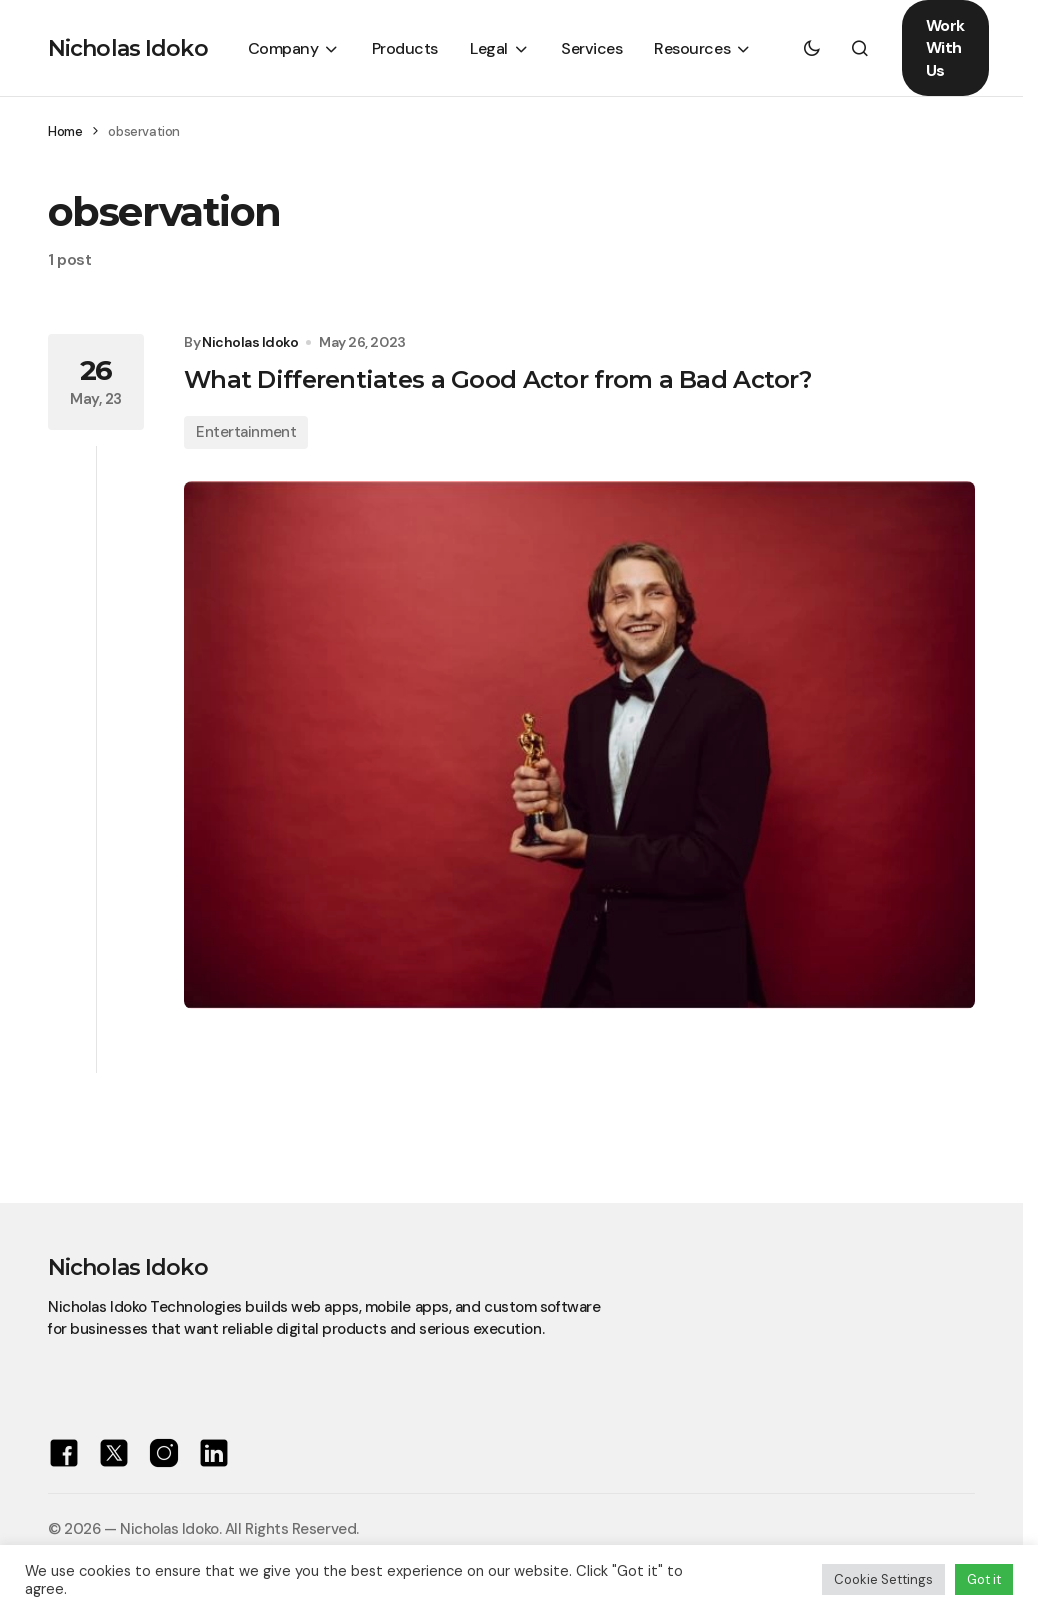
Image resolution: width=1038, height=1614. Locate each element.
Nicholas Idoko (128, 48)
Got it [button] (984, 1579)
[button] (812, 48)
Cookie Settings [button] (883, 1579)
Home (65, 131)
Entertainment (246, 432)
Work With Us (945, 48)
